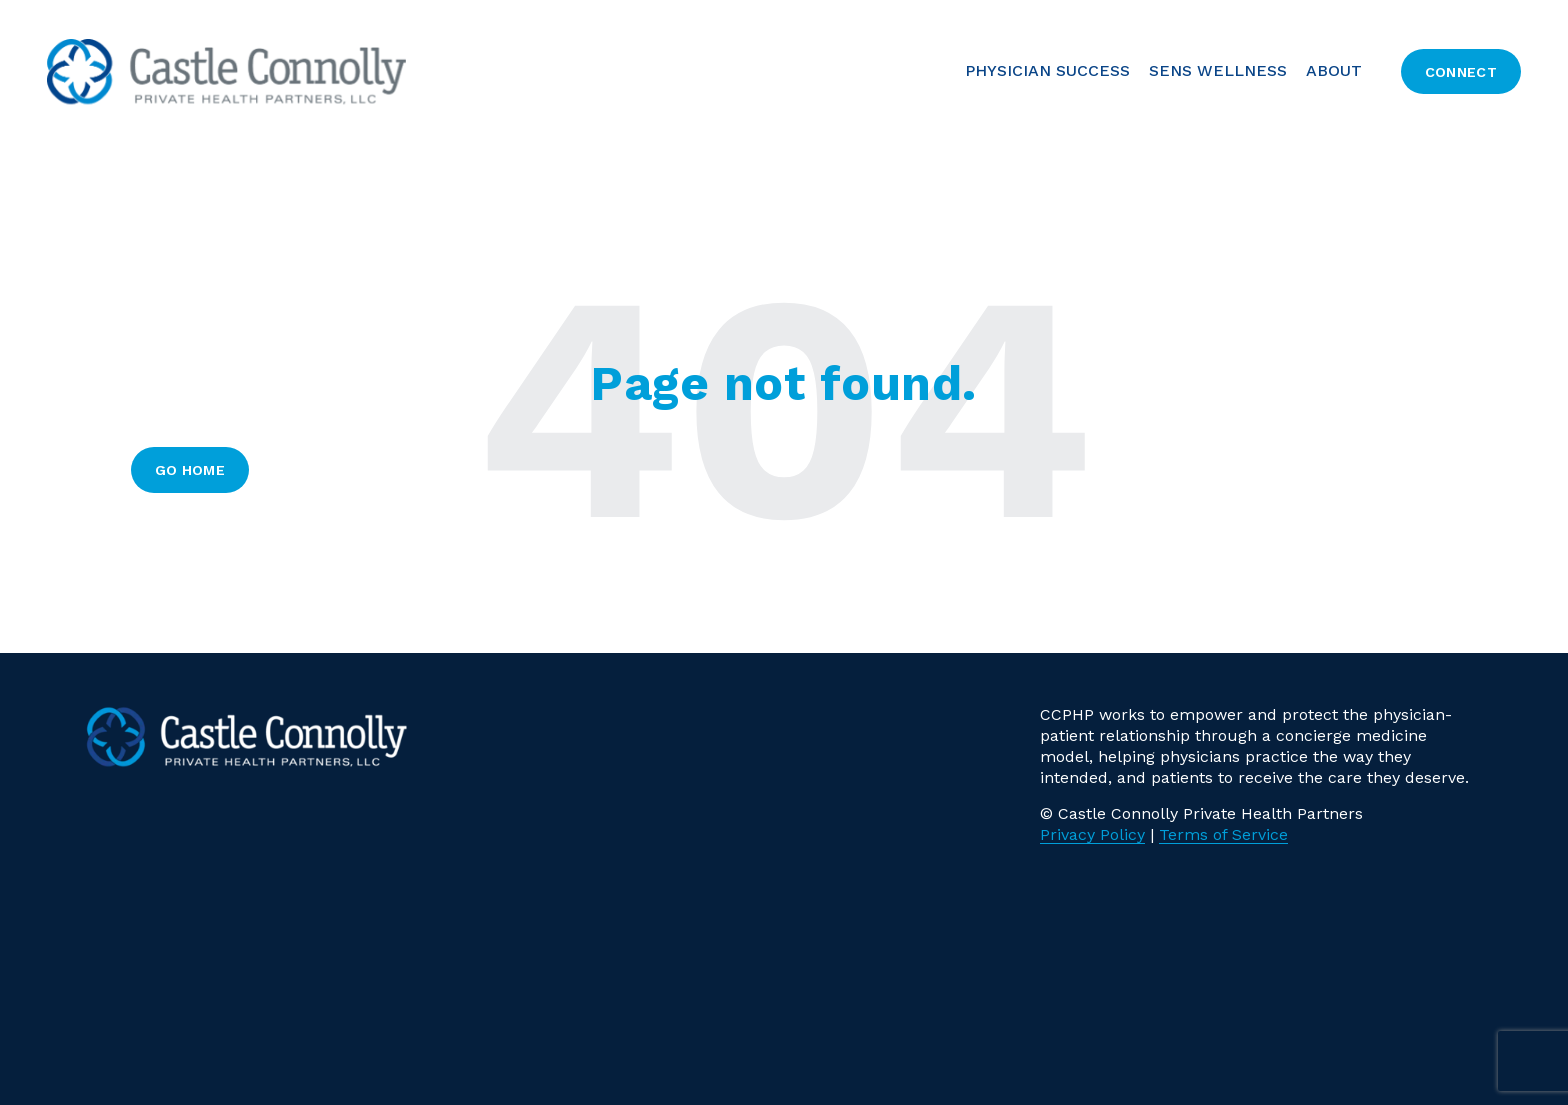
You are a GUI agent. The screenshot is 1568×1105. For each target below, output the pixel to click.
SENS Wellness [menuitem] (1218, 70)
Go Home (190, 470)
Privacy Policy (1092, 834)
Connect (1461, 72)
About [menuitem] (1334, 70)
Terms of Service (1223, 834)
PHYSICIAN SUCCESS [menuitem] (1047, 70)
